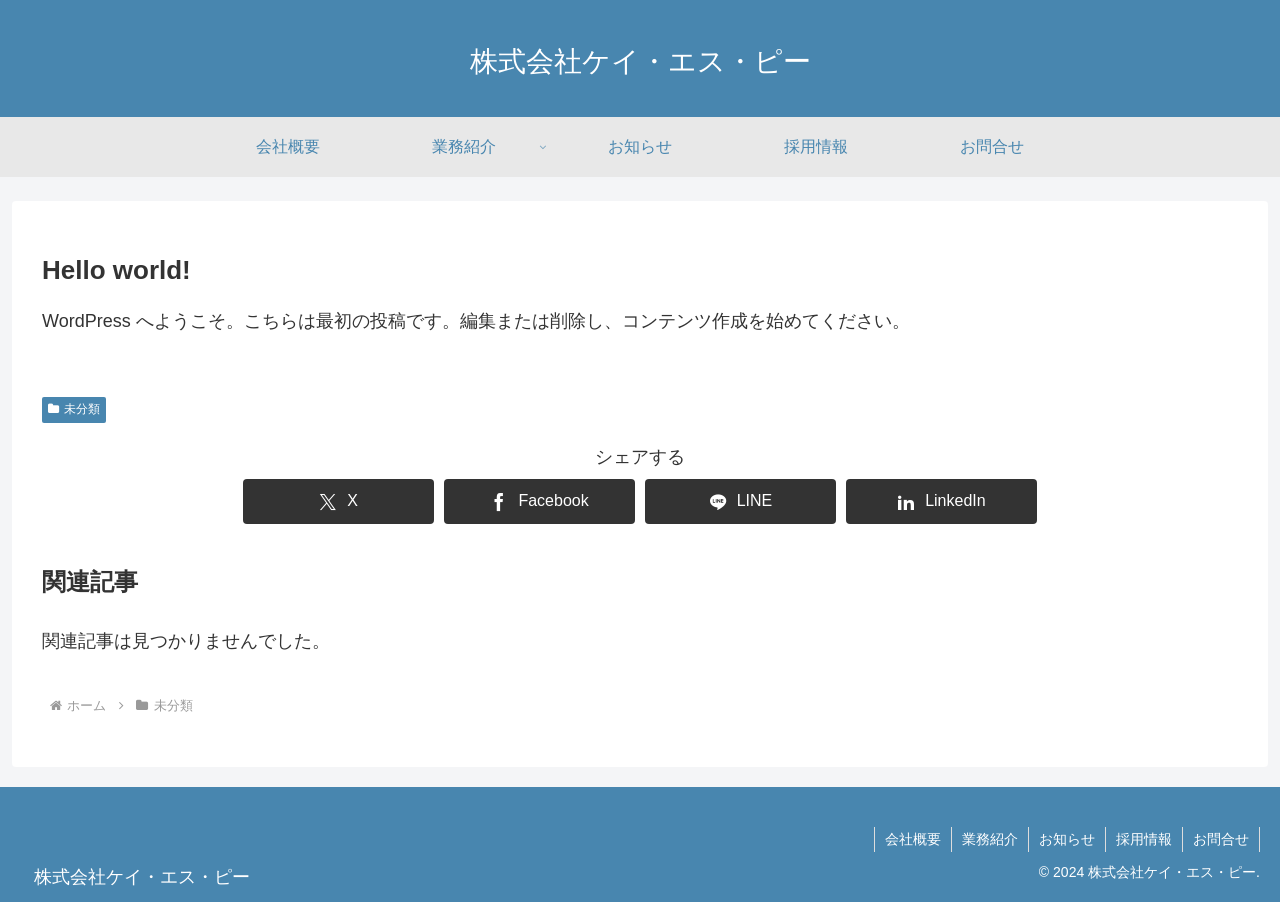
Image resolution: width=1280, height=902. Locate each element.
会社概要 (913, 839)
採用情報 (1144, 839)
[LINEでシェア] (740, 501)
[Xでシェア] (338, 501)
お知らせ (1067, 839)
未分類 (74, 409)
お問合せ (1221, 839)
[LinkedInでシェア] (941, 501)
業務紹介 (990, 839)
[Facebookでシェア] (539, 501)
